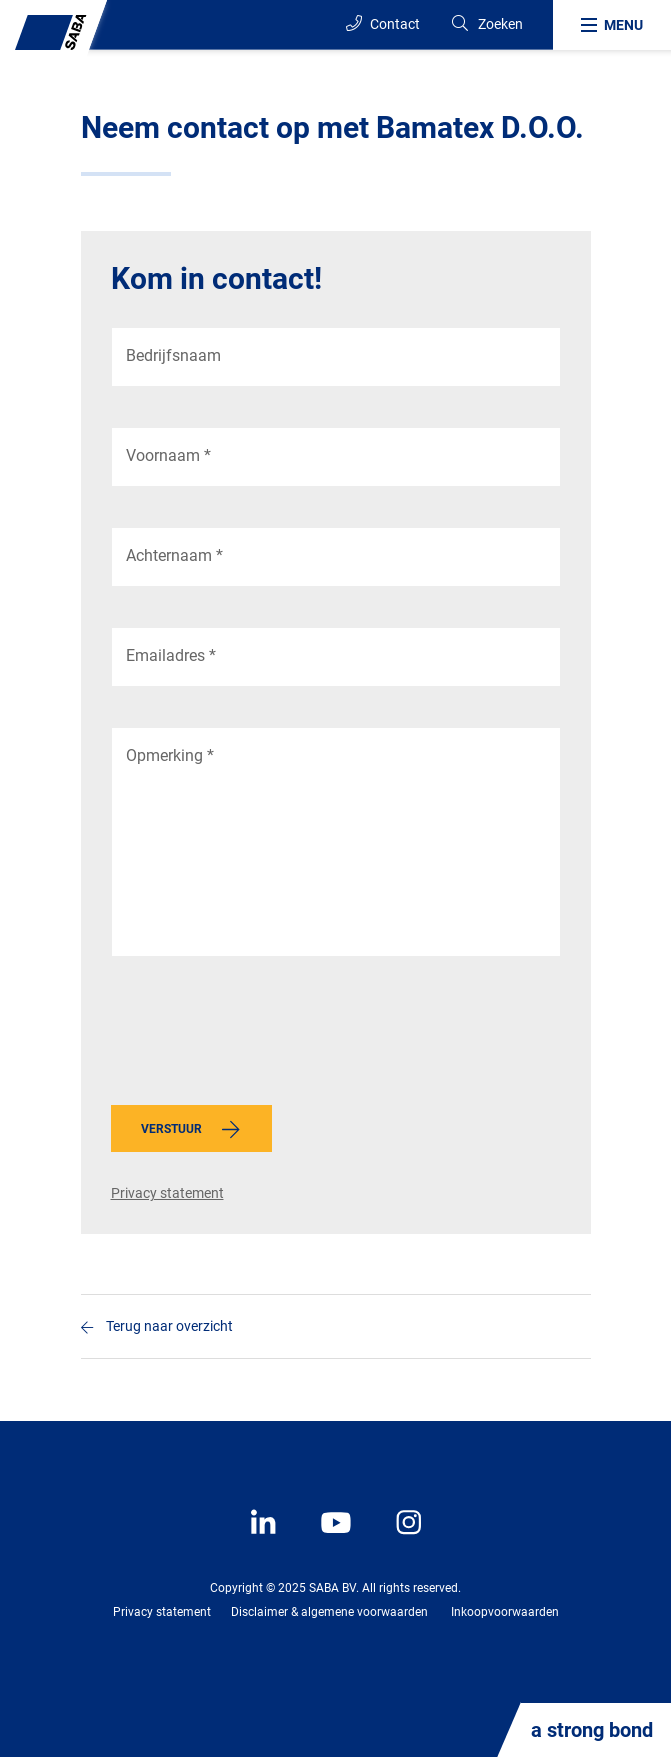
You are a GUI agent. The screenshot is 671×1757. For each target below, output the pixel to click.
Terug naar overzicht (169, 1326)
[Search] (486, 24)
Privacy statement (167, 1193)
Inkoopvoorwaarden (505, 1612)
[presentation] (263, 1036)
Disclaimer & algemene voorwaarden (329, 1612)
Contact (383, 23)
